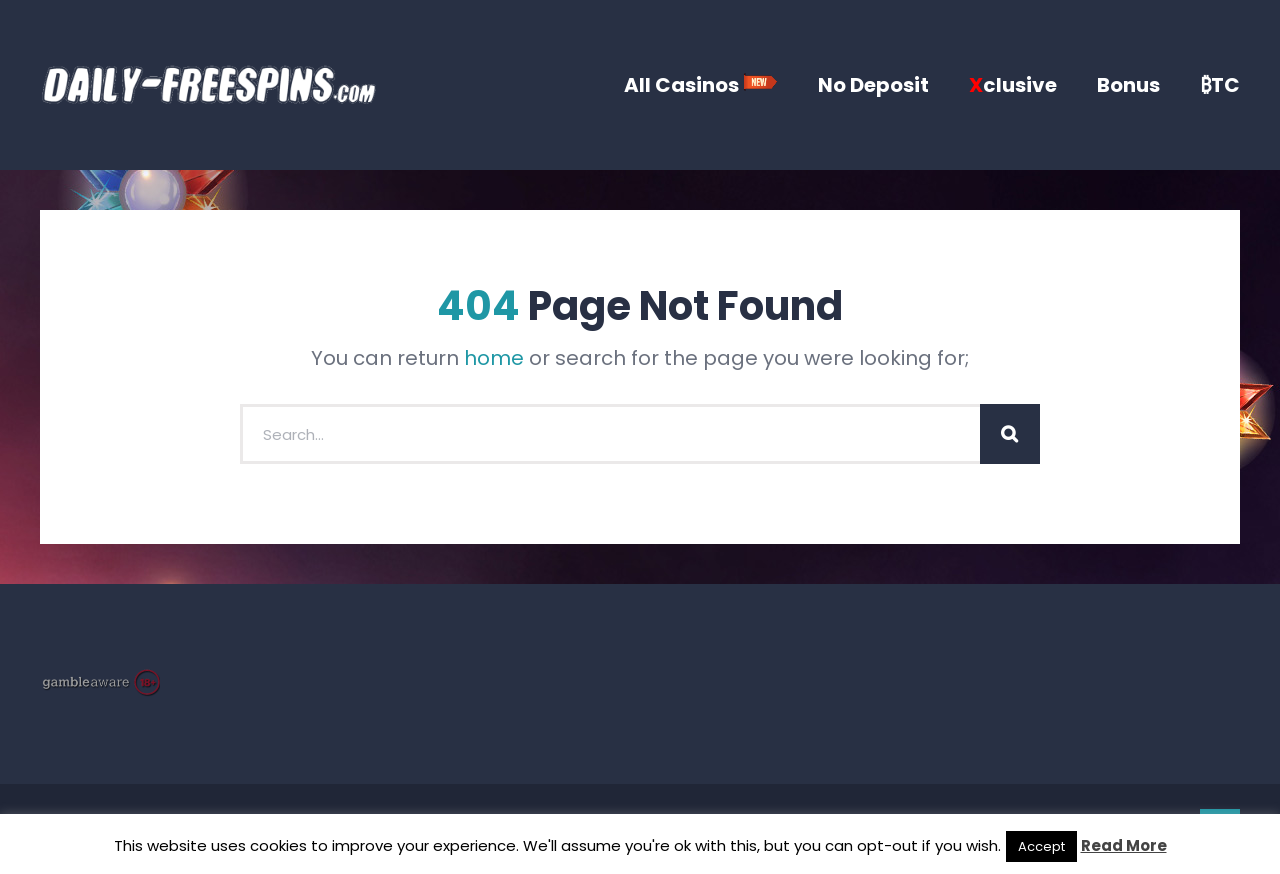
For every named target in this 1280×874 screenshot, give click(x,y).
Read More (1124, 845)
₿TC (1220, 85)
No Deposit (873, 85)
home (494, 358)
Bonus (1128, 85)
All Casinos (701, 85)
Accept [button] (1041, 846)
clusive (1013, 85)
